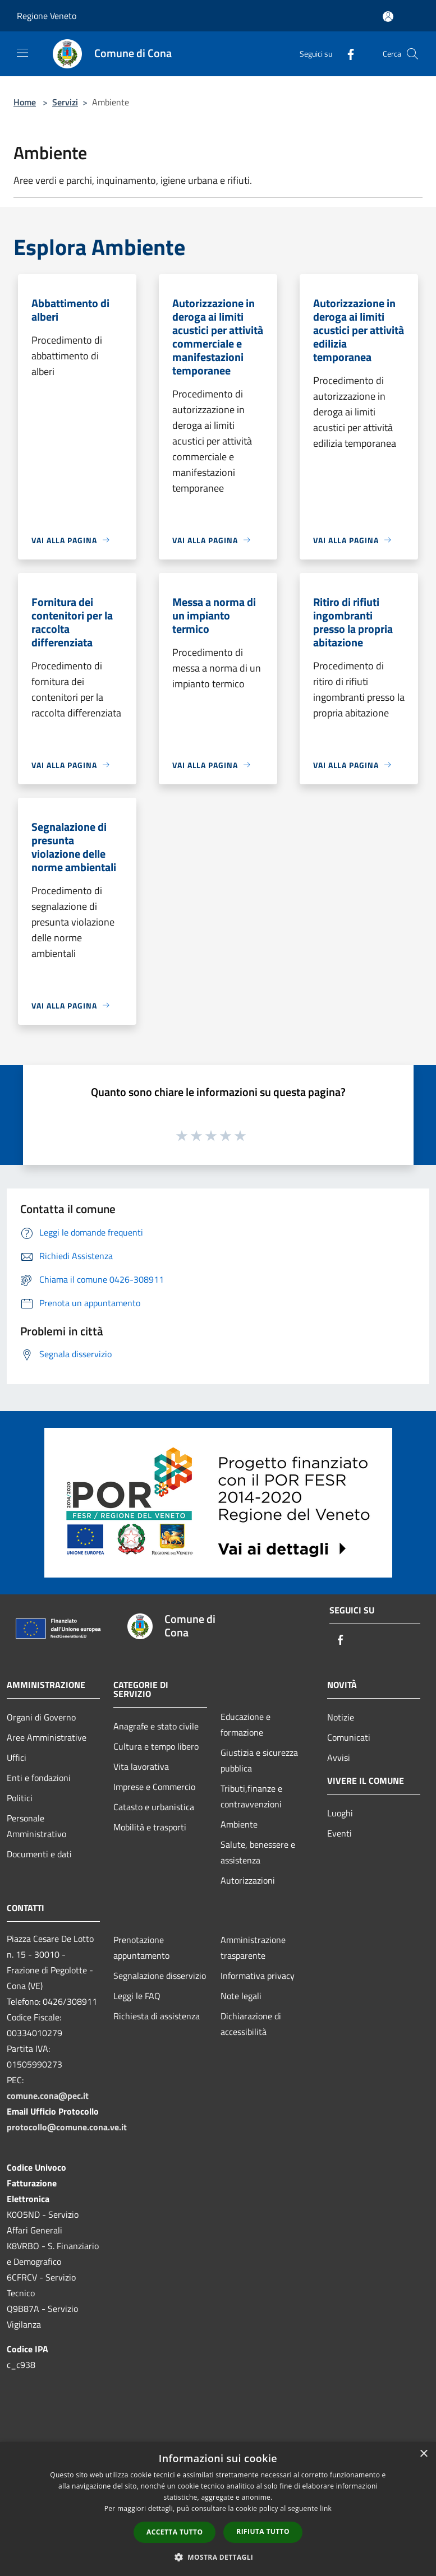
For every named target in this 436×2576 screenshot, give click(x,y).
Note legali (241, 1995)
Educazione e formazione (245, 1724)
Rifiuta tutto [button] (263, 2531)
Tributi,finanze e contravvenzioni (251, 1796)
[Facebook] (346, 53)
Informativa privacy (258, 1975)
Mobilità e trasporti (149, 1827)
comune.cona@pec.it (48, 2095)
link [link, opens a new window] (326, 2508)
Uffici (16, 1757)
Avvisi (338, 1757)
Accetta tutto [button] (174, 2532)
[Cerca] (412, 54)
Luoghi (340, 1813)
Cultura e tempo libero (156, 1746)
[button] (218, 2557)
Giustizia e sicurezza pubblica (259, 1760)
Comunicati (348, 1737)
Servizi (65, 102)
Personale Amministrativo (36, 1825)
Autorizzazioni (248, 1880)
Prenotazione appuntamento (141, 1947)
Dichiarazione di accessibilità (251, 2023)
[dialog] (218, 2509)
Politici (20, 1798)
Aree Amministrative (46, 1737)
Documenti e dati (39, 1854)
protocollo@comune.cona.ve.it (67, 2127)
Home (24, 102)
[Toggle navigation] (22, 52)
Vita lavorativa (141, 1766)
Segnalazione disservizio (159, 1975)
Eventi (339, 1833)
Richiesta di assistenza (156, 2016)
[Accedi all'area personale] (388, 16)
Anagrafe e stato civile (156, 1726)
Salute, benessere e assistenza (258, 1852)
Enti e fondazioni (39, 1777)
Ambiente (239, 1824)
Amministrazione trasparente (253, 1947)
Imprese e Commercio (154, 1786)
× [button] (423, 2454)
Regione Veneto (46, 15)
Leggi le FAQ (136, 1995)
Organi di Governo (41, 1717)
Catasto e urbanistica (153, 1807)
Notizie (340, 1717)
